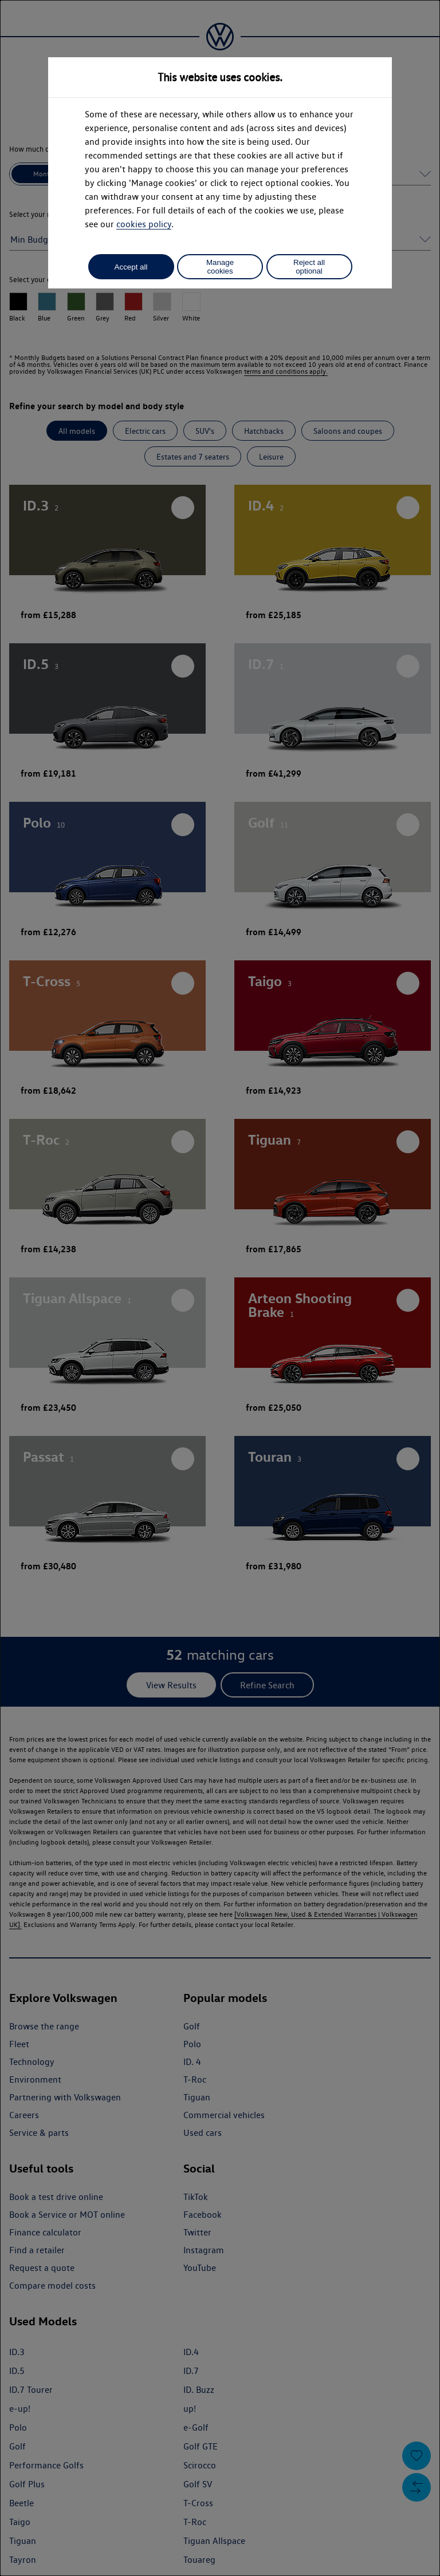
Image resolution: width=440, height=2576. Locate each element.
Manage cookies (220, 266)
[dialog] (220, 1288)
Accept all (131, 267)
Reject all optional (309, 266)
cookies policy (143, 224)
